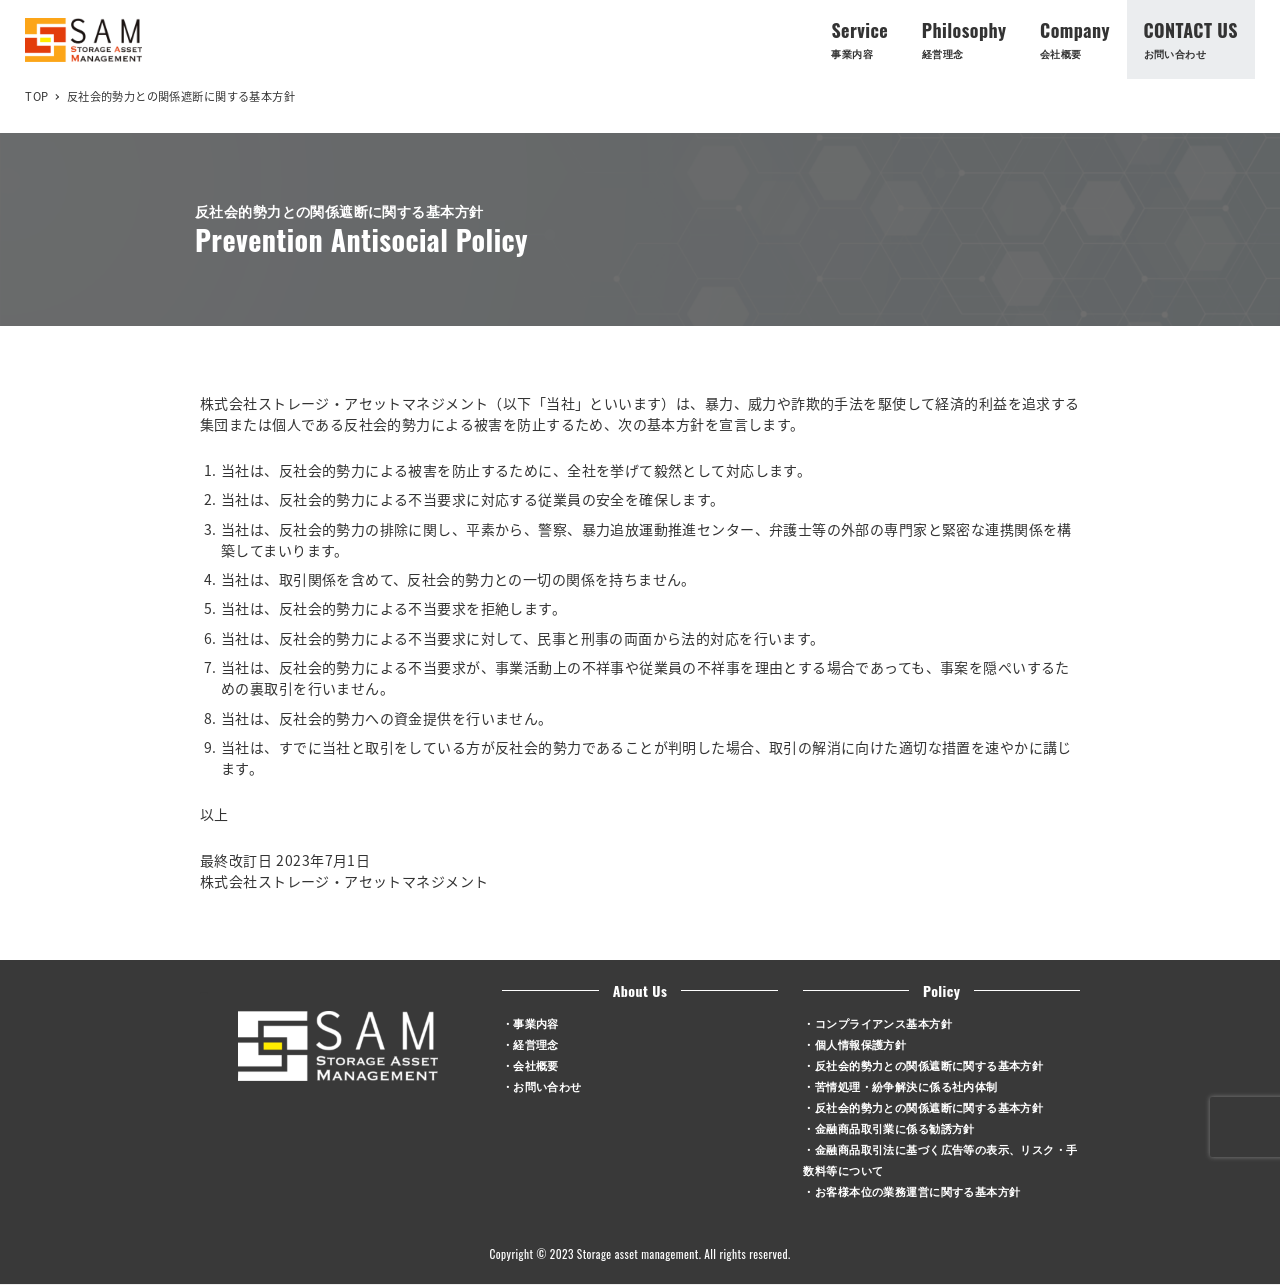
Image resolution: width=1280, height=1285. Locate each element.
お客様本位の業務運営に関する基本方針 (918, 1190)
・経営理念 (530, 1043)
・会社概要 (530, 1064)
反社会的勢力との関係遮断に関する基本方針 (929, 1064)
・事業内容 (530, 1022)
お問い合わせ (547, 1085)
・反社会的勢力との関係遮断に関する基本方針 (923, 1106)
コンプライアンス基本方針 (883, 1022)
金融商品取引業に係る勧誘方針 (895, 1127)
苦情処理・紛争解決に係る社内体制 (906, 1085)
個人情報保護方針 (860, 1043)
